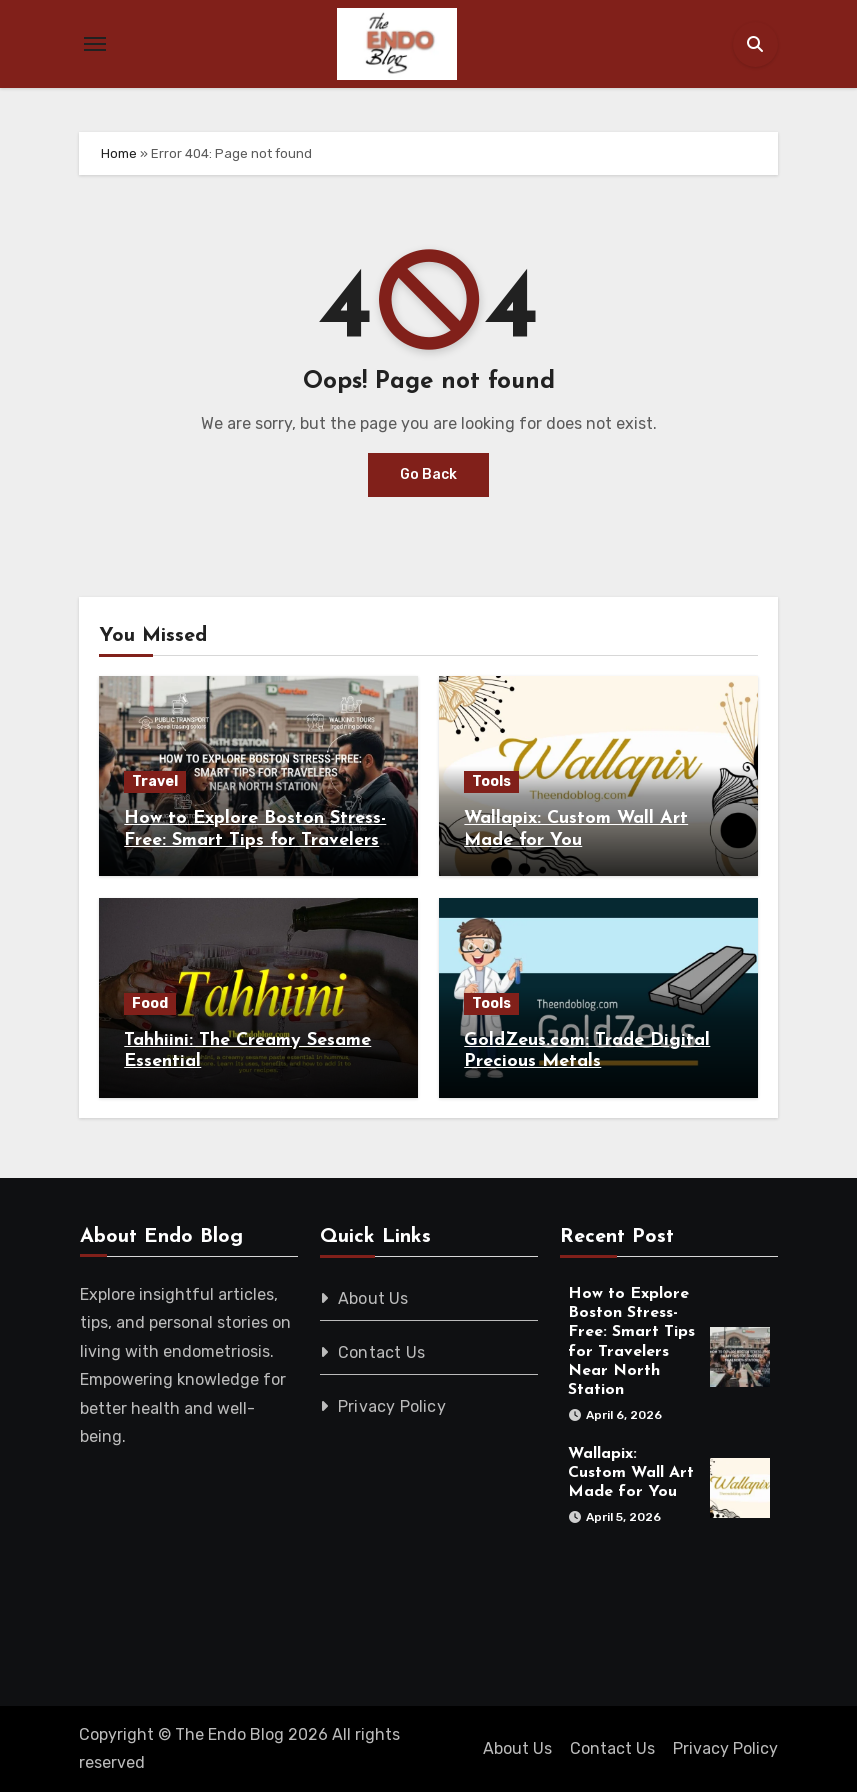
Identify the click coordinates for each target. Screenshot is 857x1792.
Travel (155, 781)
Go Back (428, 474)
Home (119, 153)
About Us (373, 1298)
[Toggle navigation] (95, 44)
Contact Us (381, 1352)
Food (150, 1003)
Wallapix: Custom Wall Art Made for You (630, 1473)
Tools (491, 781)
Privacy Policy (392, 1406)
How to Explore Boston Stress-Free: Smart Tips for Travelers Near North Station (255, 840)
